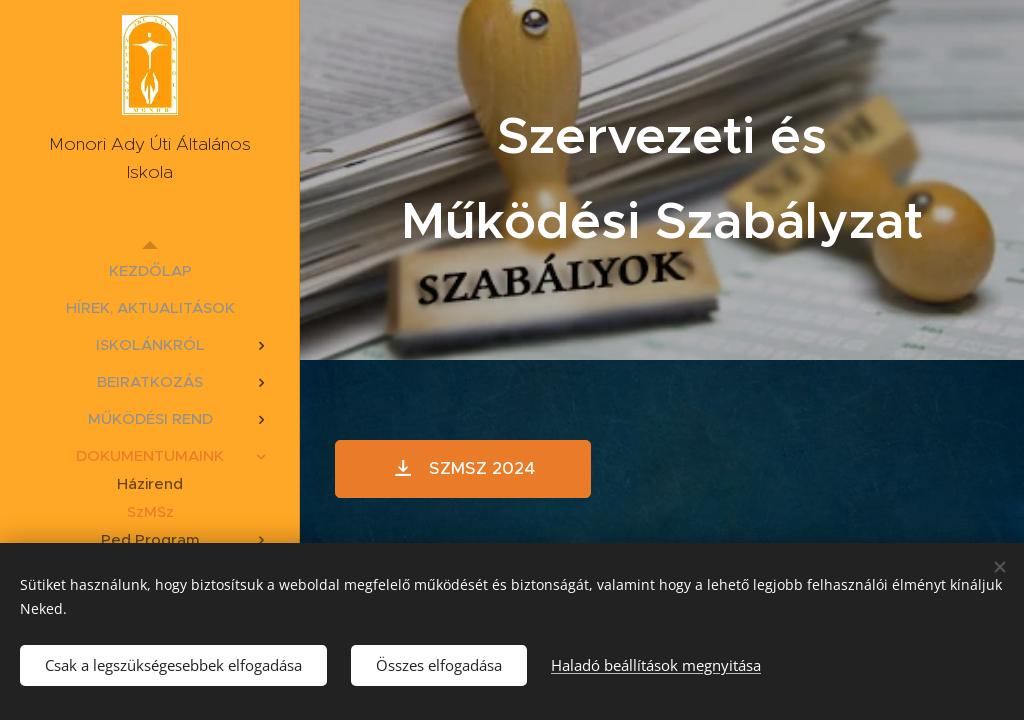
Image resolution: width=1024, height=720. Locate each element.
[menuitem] (150, 270)
